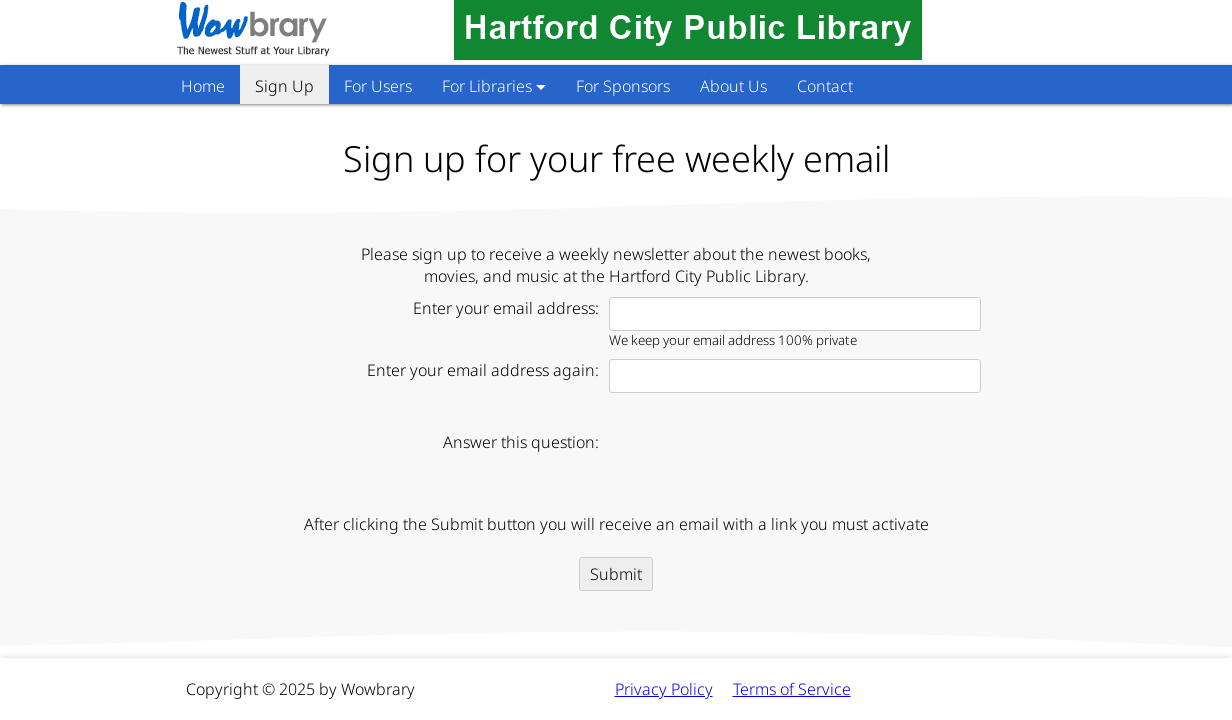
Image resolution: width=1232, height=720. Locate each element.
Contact (825, 86)
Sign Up (284, 86)
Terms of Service (792, 689)
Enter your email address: (506, 308)
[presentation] (761, 464)
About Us (733, 86)
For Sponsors (623, 86)
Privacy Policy (664, 689)
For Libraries (487, 86)
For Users (378, 86)
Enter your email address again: (483, 370)
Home (203, 86)
